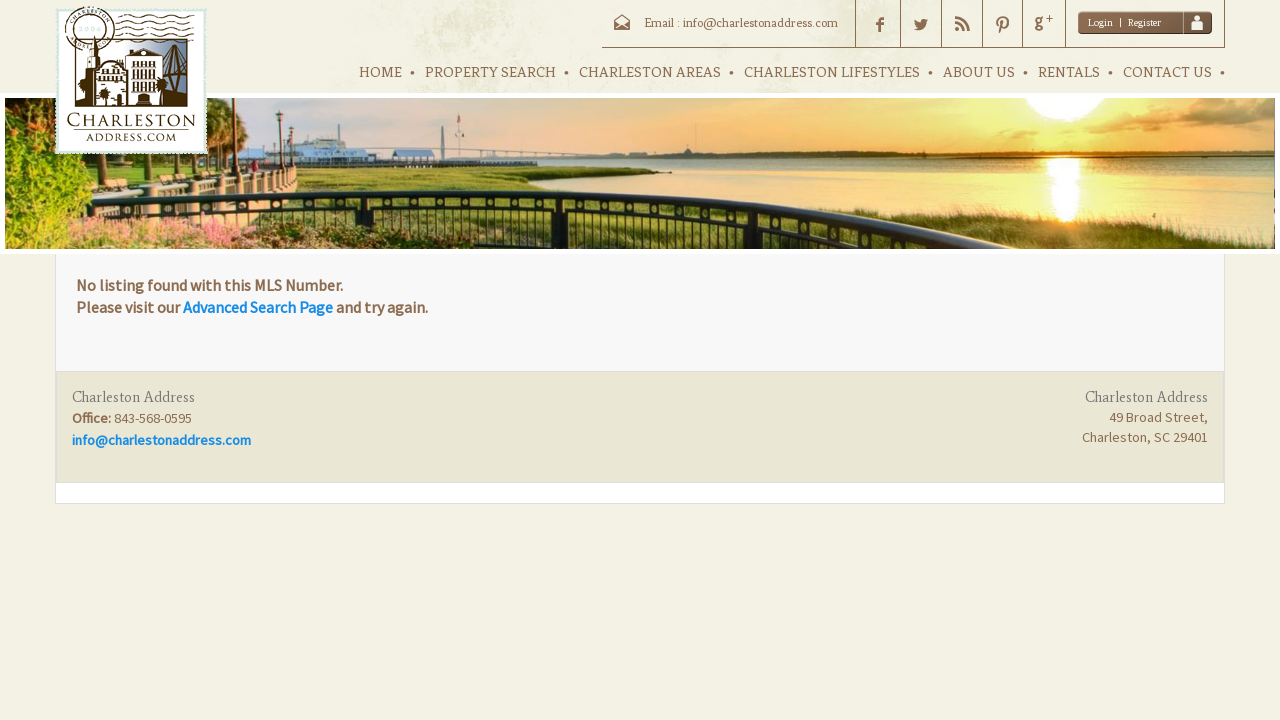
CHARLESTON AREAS (650, 72)
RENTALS (1069, 72)
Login (1100, 22)
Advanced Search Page (258, 307)
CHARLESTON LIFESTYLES (832, 72)
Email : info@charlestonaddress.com (741, 23)
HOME (380, 72)
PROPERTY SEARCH (490, 72)
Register (1144, 22)
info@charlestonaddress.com (161, 440)
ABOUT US (979, 72)
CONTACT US (1167, 72)
